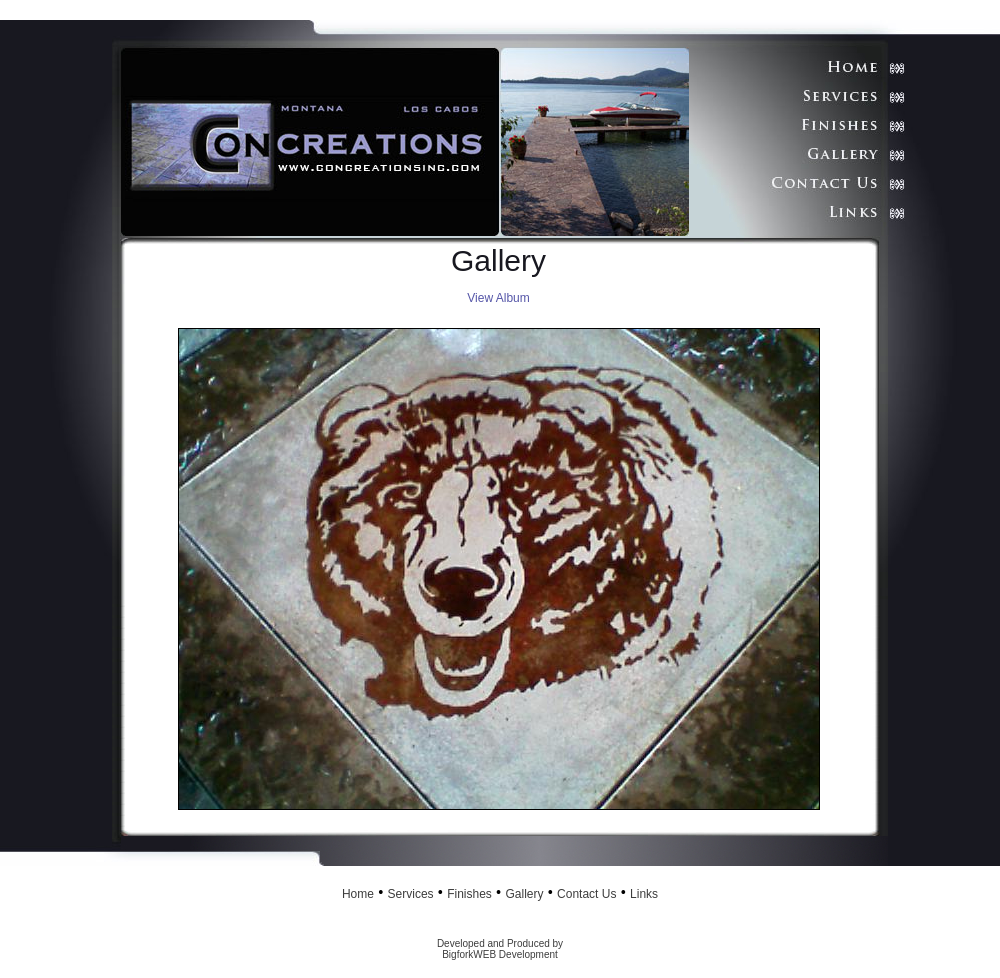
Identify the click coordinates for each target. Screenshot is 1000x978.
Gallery (524, 894)
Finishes (469, 894)
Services (411, 894)
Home (358, 894)
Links (644, 894)
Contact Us (586, 894)
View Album (498, 298)
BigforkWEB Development (500, 954)
